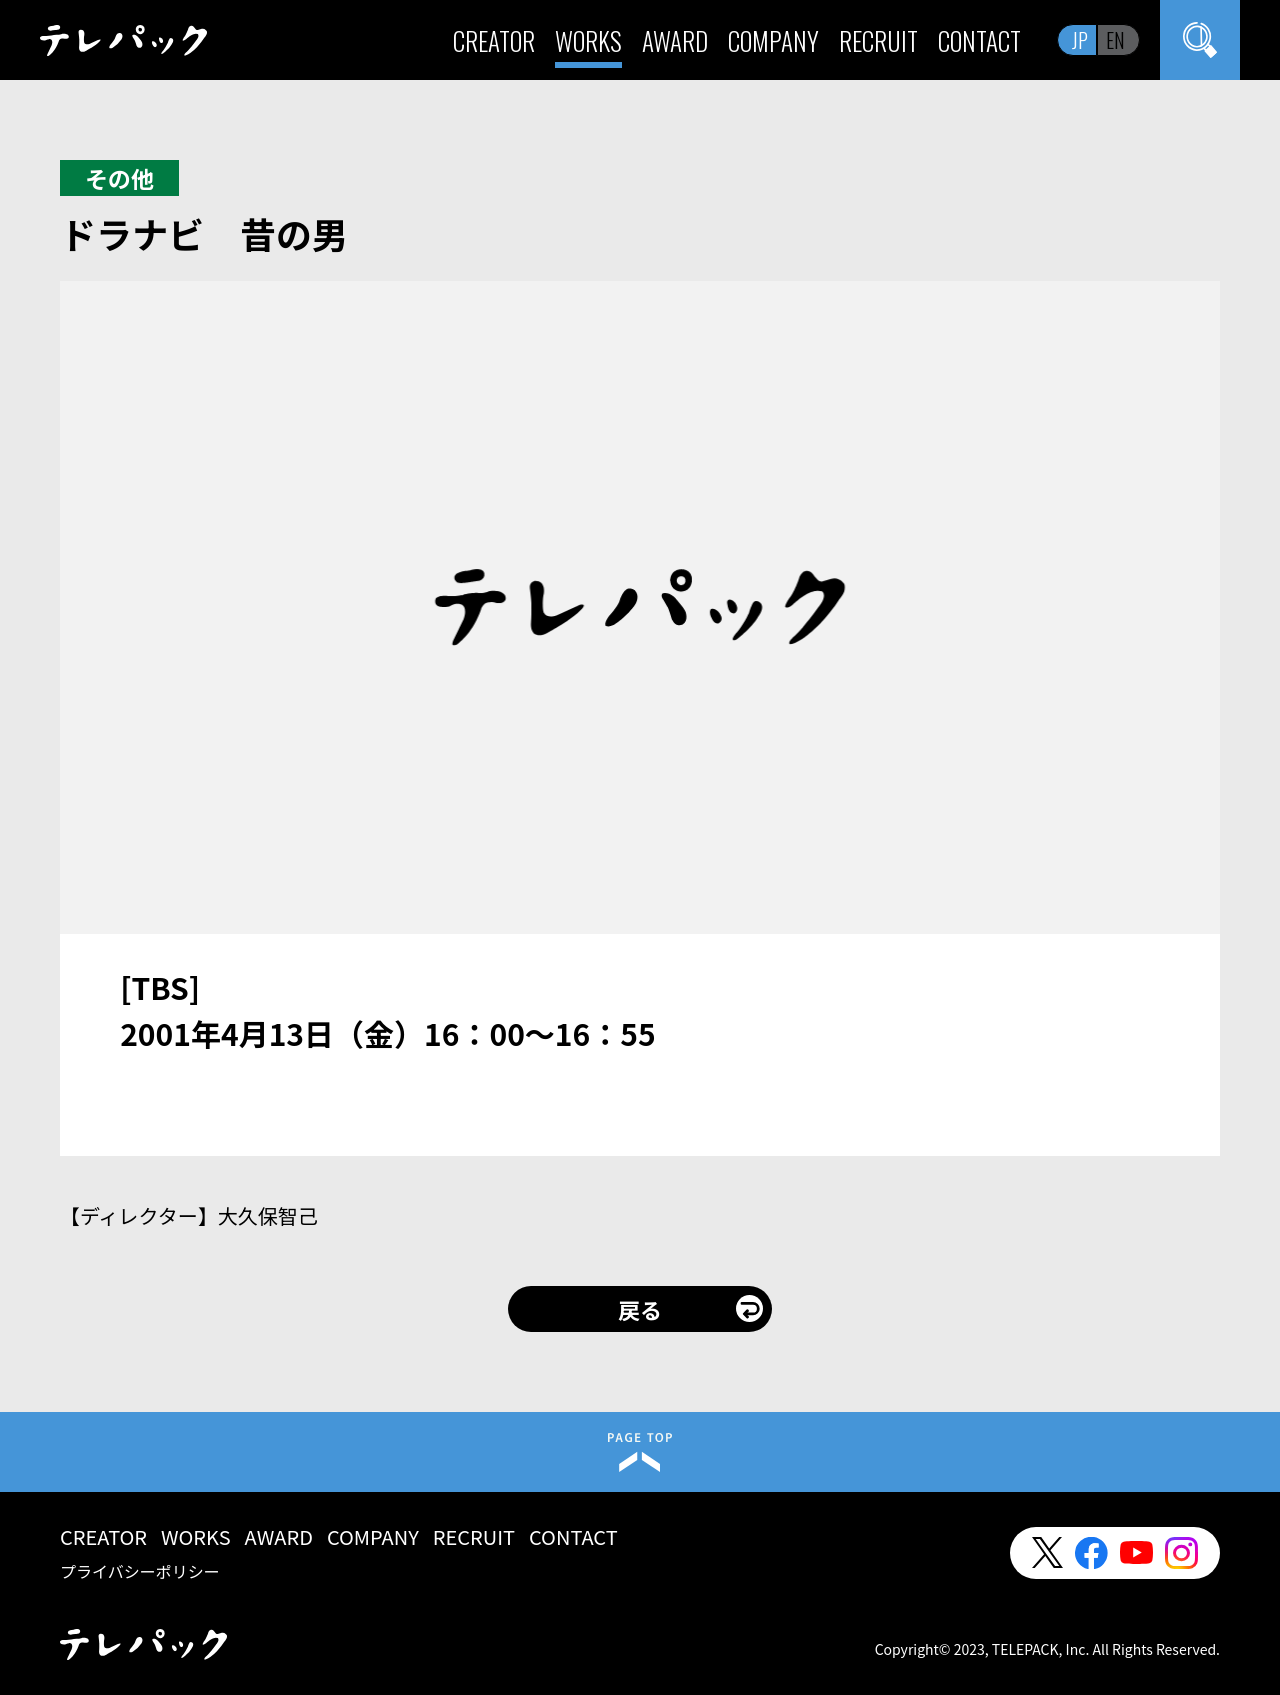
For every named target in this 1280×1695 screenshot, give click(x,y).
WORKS (588, 40)
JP (1080, 40)
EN (1115, 40)
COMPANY (773, 40)
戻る (640, 1309)
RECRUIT (878, 40)
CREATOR (494, 40)
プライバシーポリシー (140, 1571)
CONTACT (979, 40)
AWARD (675, 40)
